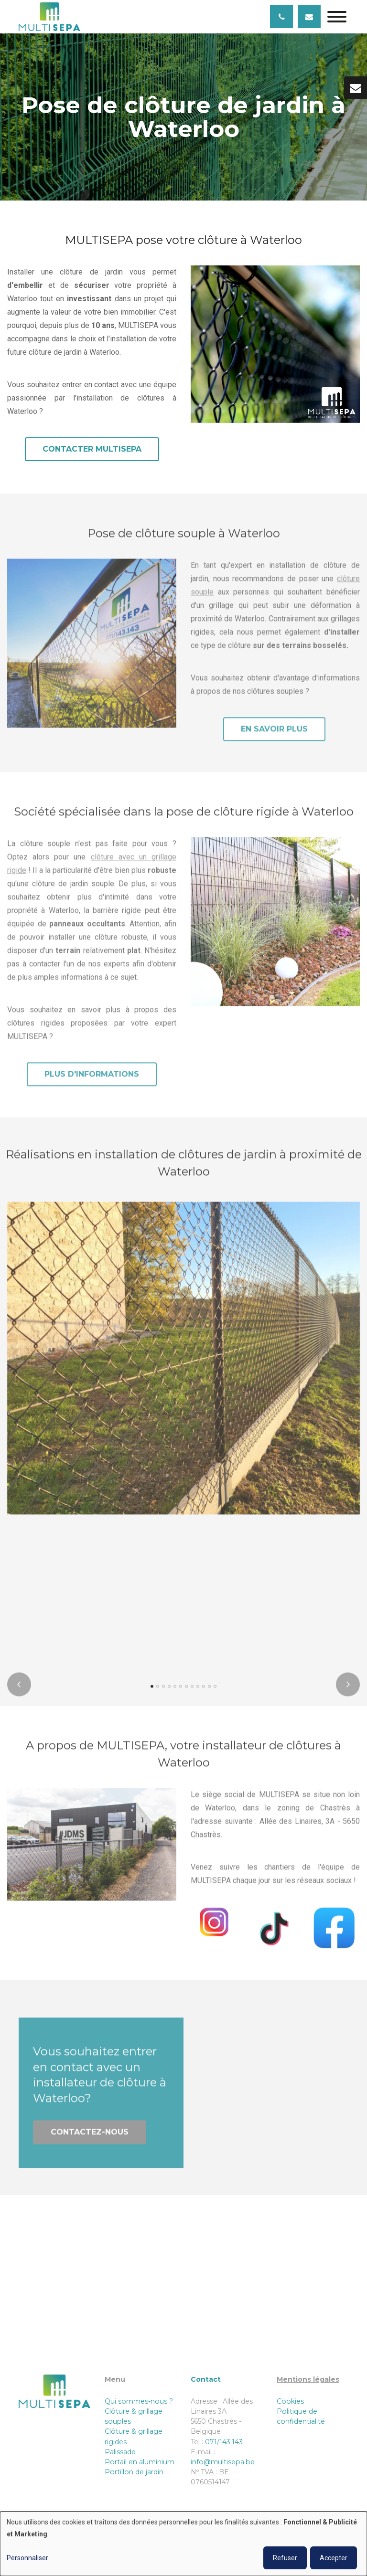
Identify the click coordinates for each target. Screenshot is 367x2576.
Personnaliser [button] (27, 2558)
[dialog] (183, 2544)
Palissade (120, 2452)
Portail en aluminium (139, 2462)
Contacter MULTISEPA (92, 449)
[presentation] (19, 1692)
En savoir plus (274, 736)
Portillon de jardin (134, 2472)
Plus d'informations (91, 1081)
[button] (152, 1693)
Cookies (290, 2401)
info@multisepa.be (223, 2462)
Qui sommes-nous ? (140, 2401)
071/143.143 (224, 2442)
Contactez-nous (90, 2139)
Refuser (285, 2558)
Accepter (333, 2558)
